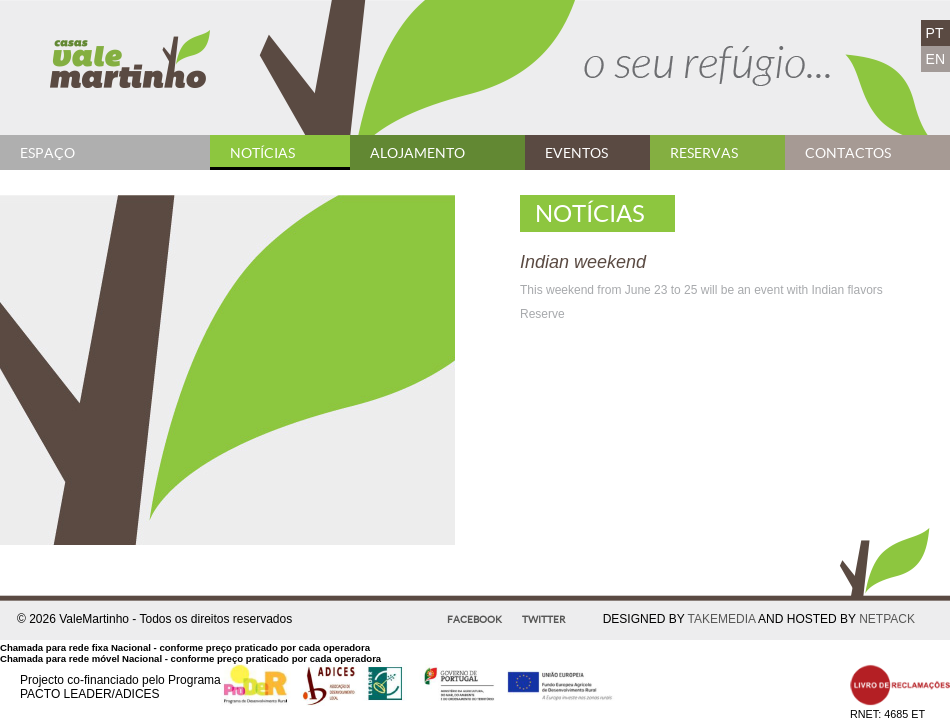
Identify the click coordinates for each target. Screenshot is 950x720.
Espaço (47, 153)
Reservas (704, 153)
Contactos (848, 153)
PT (935, 33)
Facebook (474, 619)
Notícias (262, 153)
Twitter (543, 619)
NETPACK (887, 619)
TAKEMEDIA (722, 619)
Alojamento (417, 153)
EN (935, 59)
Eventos (576, 153)
